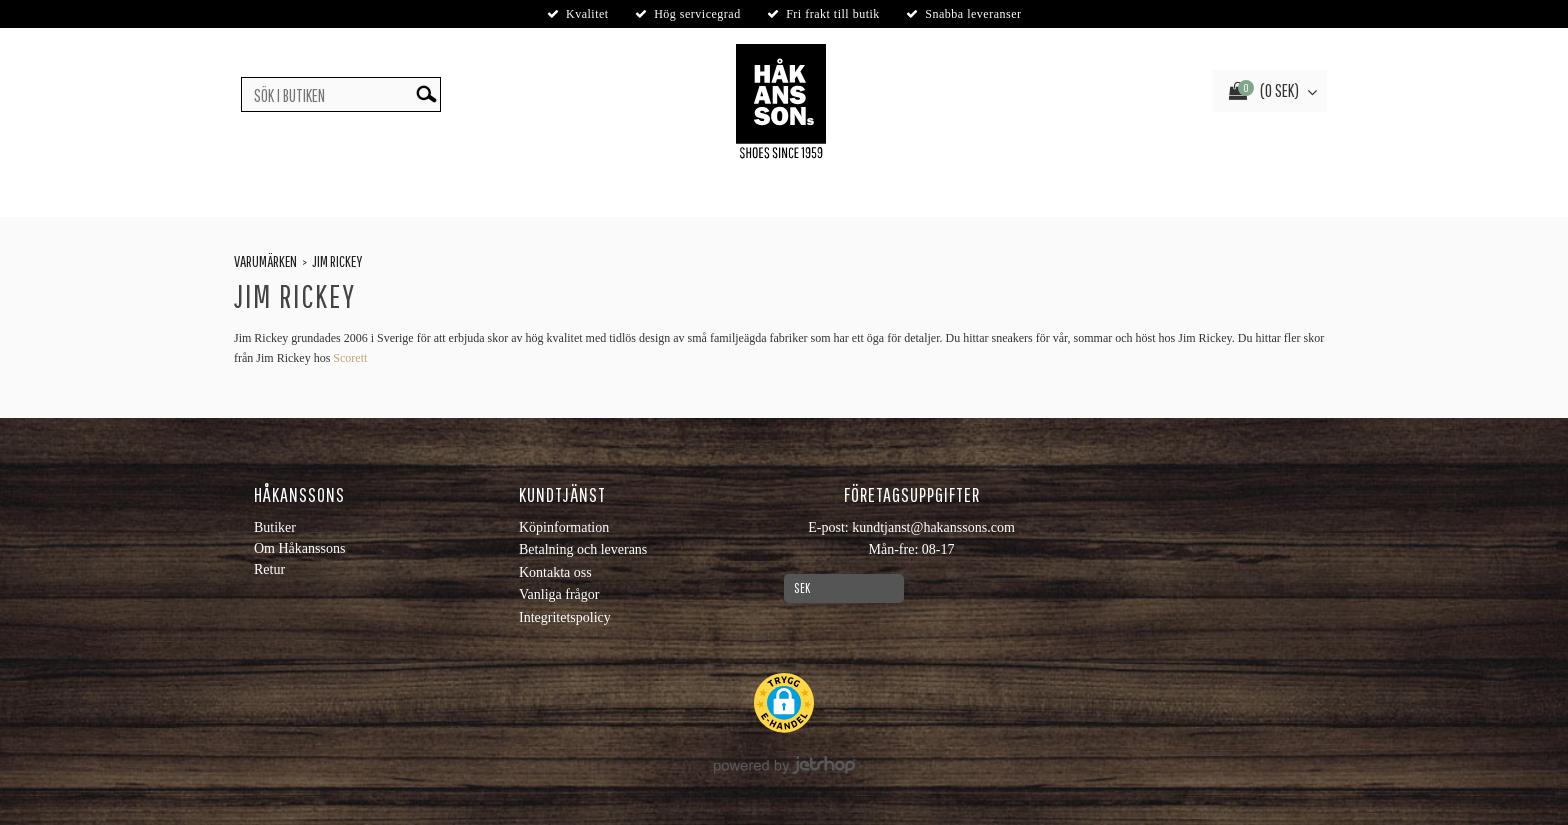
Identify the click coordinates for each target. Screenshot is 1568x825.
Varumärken (265, 261)
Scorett (350, 358)
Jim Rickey (337, 261)
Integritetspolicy (565, 617)
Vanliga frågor (559, 594)
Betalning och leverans (583, 549)
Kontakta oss (555, 572)
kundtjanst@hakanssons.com (933, 527)
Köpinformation (564, 527)
